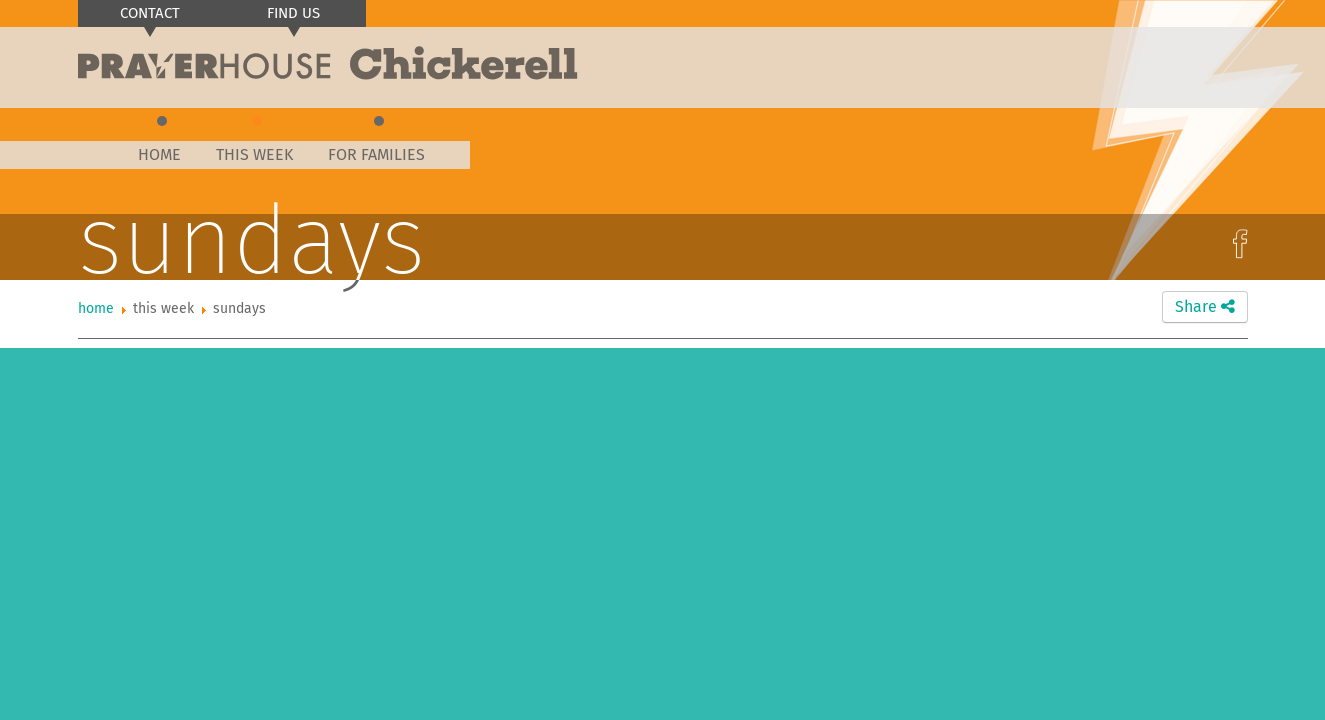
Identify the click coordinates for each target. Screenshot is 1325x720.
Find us (293, 13)
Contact (150, 13)
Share (1205, 306)
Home (159, 154)
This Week (254, 154)
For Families (376, 154)
